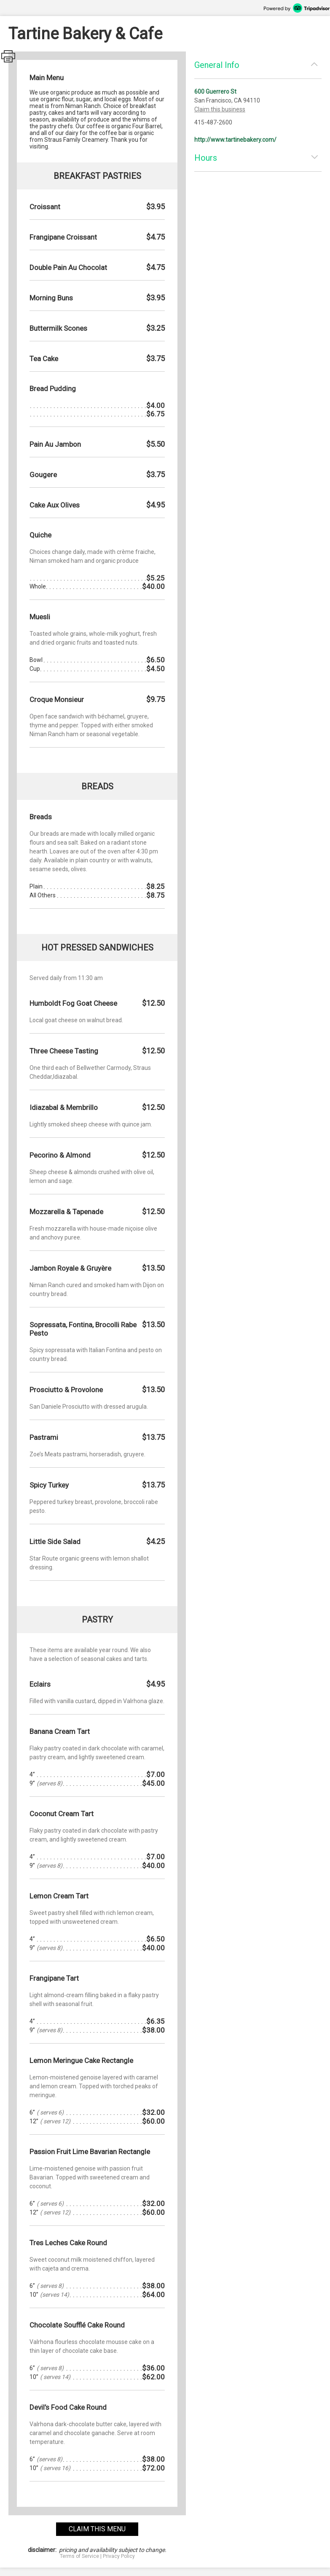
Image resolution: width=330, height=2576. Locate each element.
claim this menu (97, 2529)
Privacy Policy (119, 2556)
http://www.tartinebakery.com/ (235, 139)
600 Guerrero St (215, 91)
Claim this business (219, 109)
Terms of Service (79, 2556)
